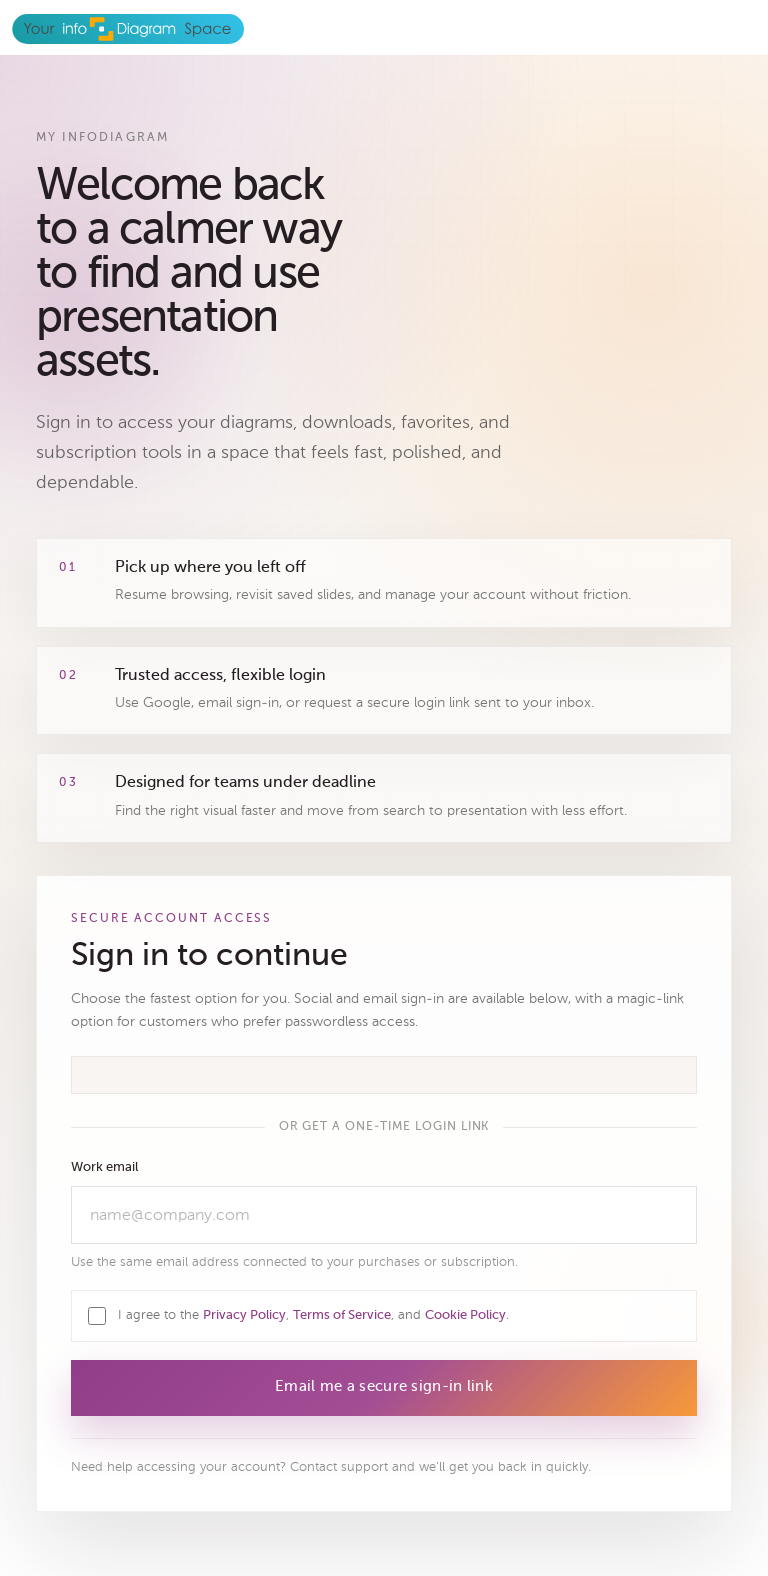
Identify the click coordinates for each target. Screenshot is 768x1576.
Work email (104, 1167)
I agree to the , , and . (313, 1314)
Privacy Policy (244, 1315)
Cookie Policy (465, 1315)
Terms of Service (342, 1315)
